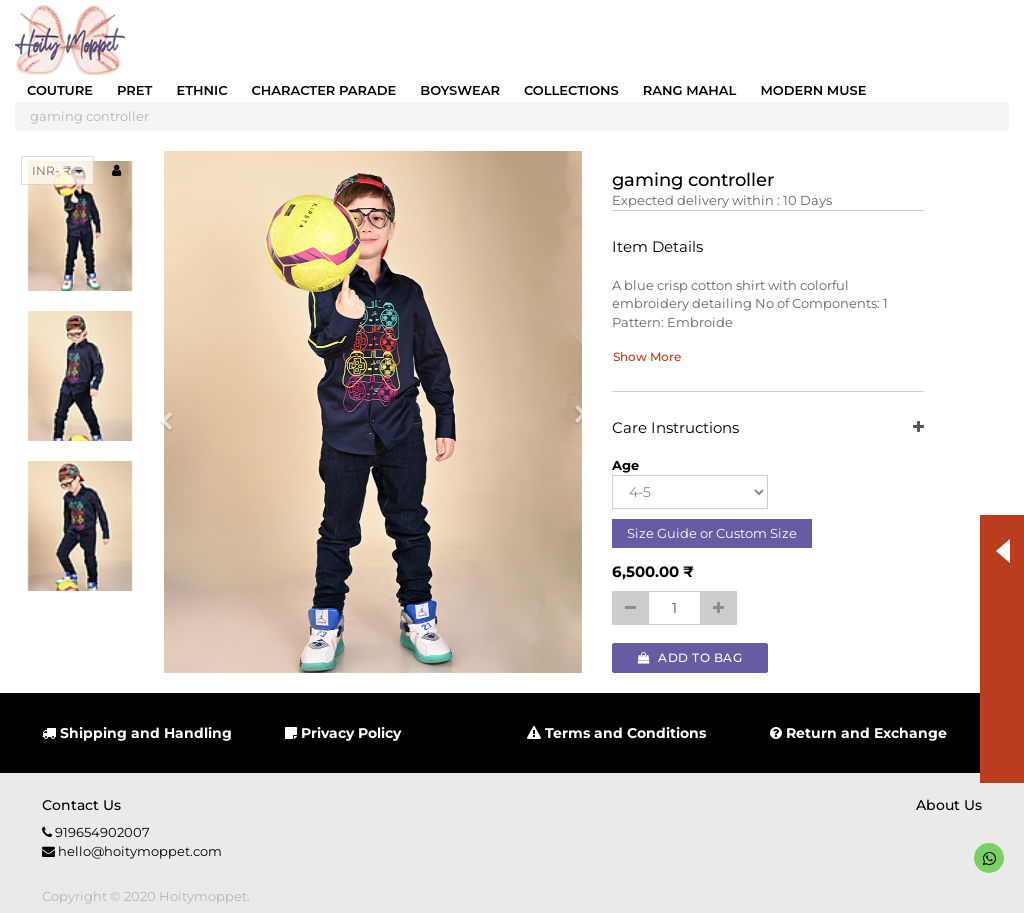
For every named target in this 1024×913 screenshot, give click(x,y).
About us (949, 805)
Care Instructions (767, 428)
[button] (172, 412)
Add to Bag (690, 657)
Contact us (81, 805)
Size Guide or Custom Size (712, 533)
